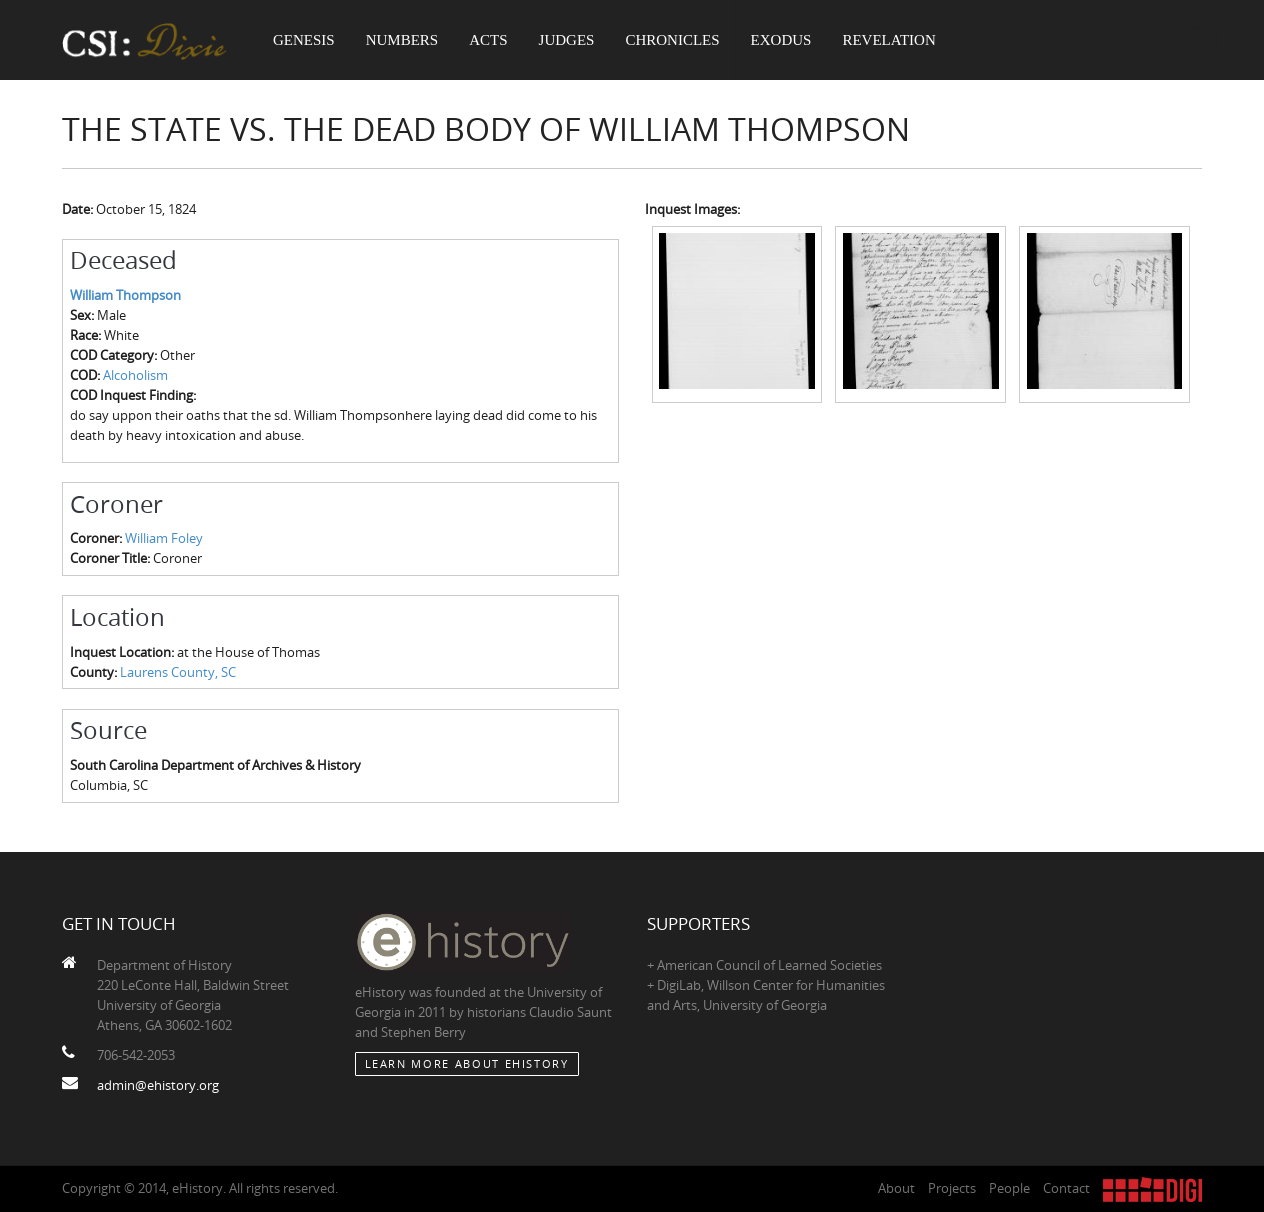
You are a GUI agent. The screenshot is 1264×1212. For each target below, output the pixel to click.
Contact (1066, 1188)
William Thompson (125, 295)
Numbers (402, 40)
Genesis (304, 40)
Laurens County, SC (178, 672)
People (1009, 1188)
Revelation (888, 40)
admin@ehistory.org (158, 1085)
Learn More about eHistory (467, 1063)
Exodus (781, 40)
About (896, 1188)
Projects (952, 1188)
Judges (567, 40)
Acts (488, 40)
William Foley (164, 538)
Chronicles (672, 40)
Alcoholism (135, 375)
